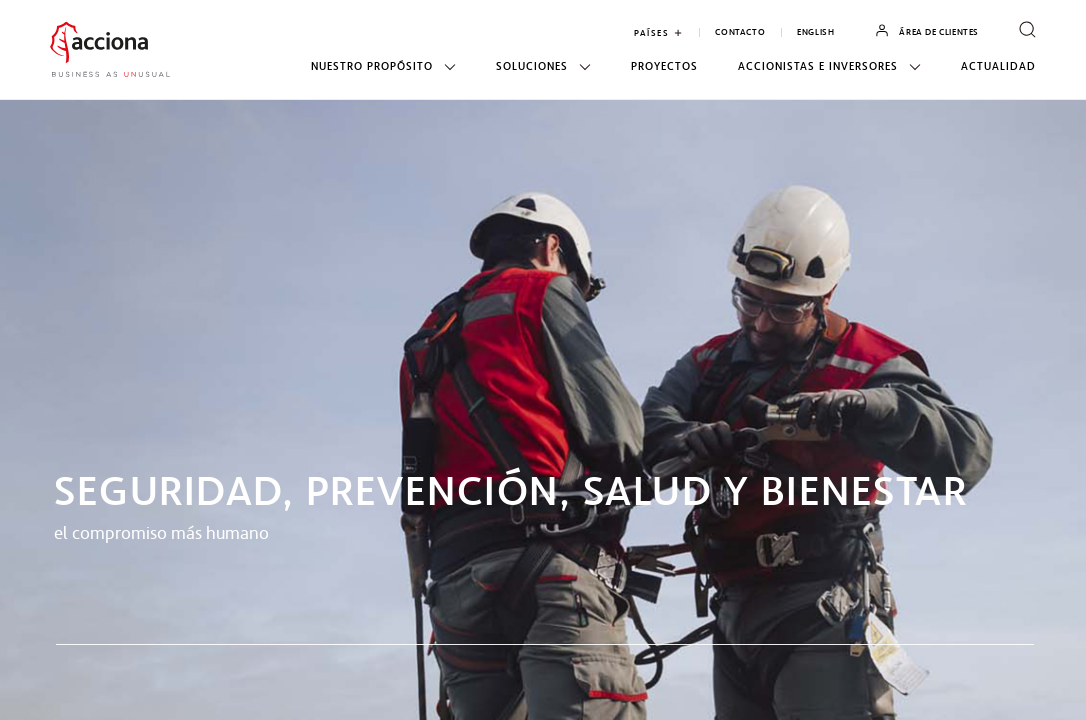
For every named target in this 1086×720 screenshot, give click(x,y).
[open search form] (1027, 31)
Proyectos (664, 66)
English (815, 32)
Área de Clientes (927, 32)
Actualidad (998, 66)
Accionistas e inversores (829, 66)
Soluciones (543, 66)
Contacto (740, 32)
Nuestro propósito (383, 66)
